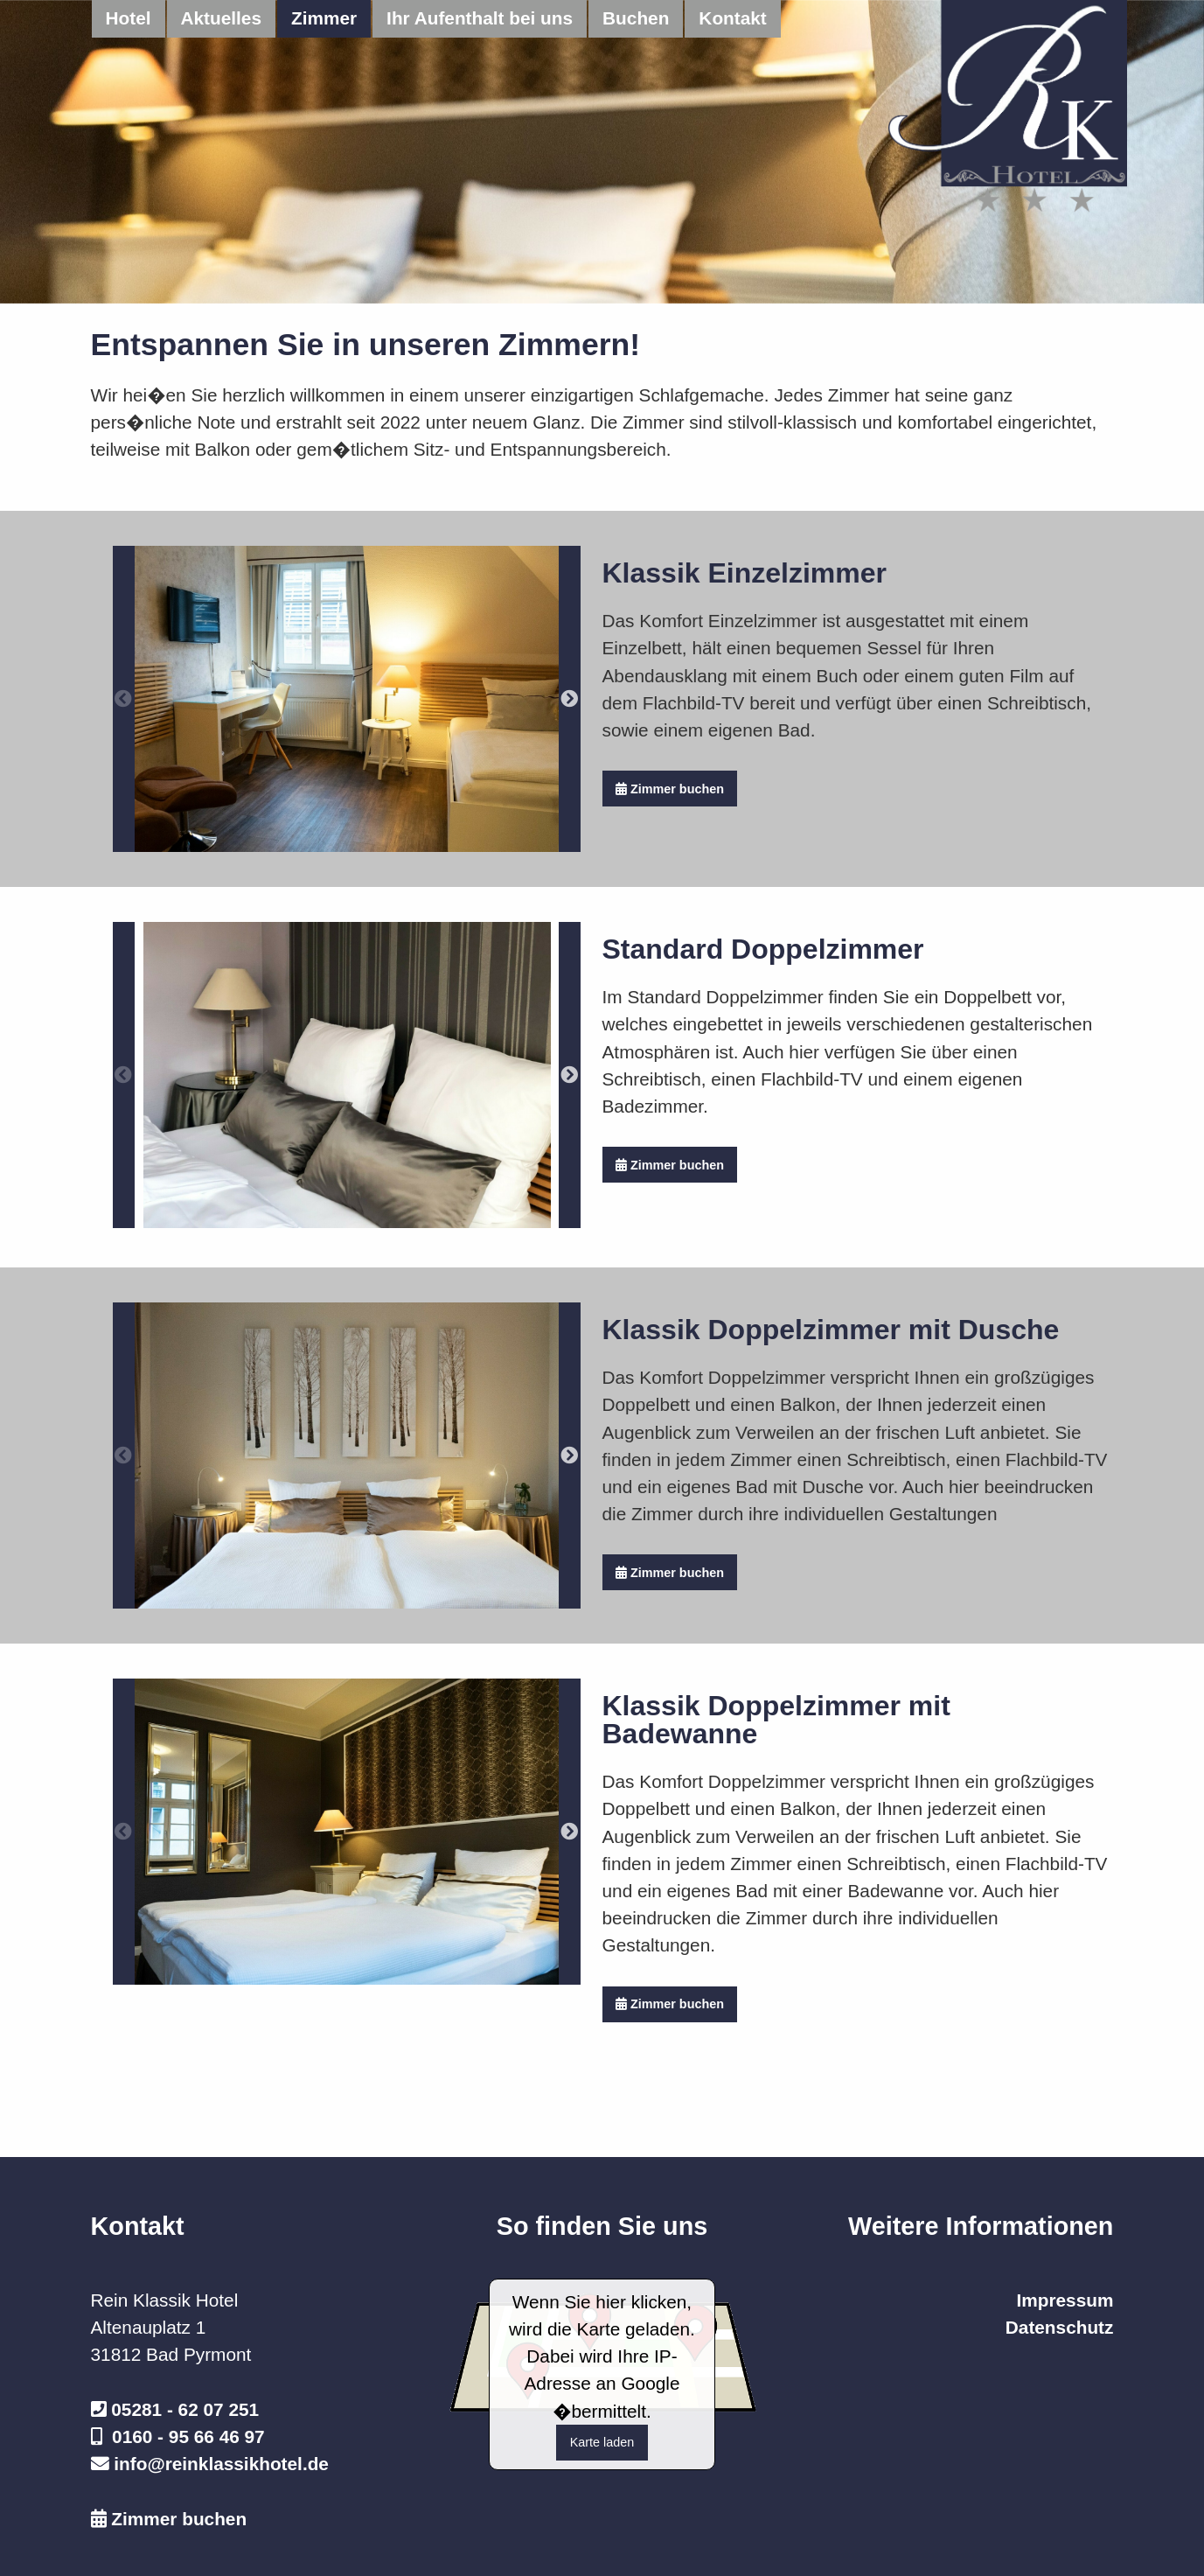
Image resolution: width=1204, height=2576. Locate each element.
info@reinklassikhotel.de (221, 2464)
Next (570, 699)
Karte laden (602, 2442)
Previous (124, 699)
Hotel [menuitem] (128, 18)
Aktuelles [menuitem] (221, 18)
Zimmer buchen (670, 789)
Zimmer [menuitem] (324, 18)
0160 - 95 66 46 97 (188, 2436)
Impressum (1064, 2300)
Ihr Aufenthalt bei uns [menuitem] (479, 18)
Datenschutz (1060, 2327)
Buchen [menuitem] (635, 18)
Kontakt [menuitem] (732, 18)
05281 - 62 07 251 (185, 2409)
